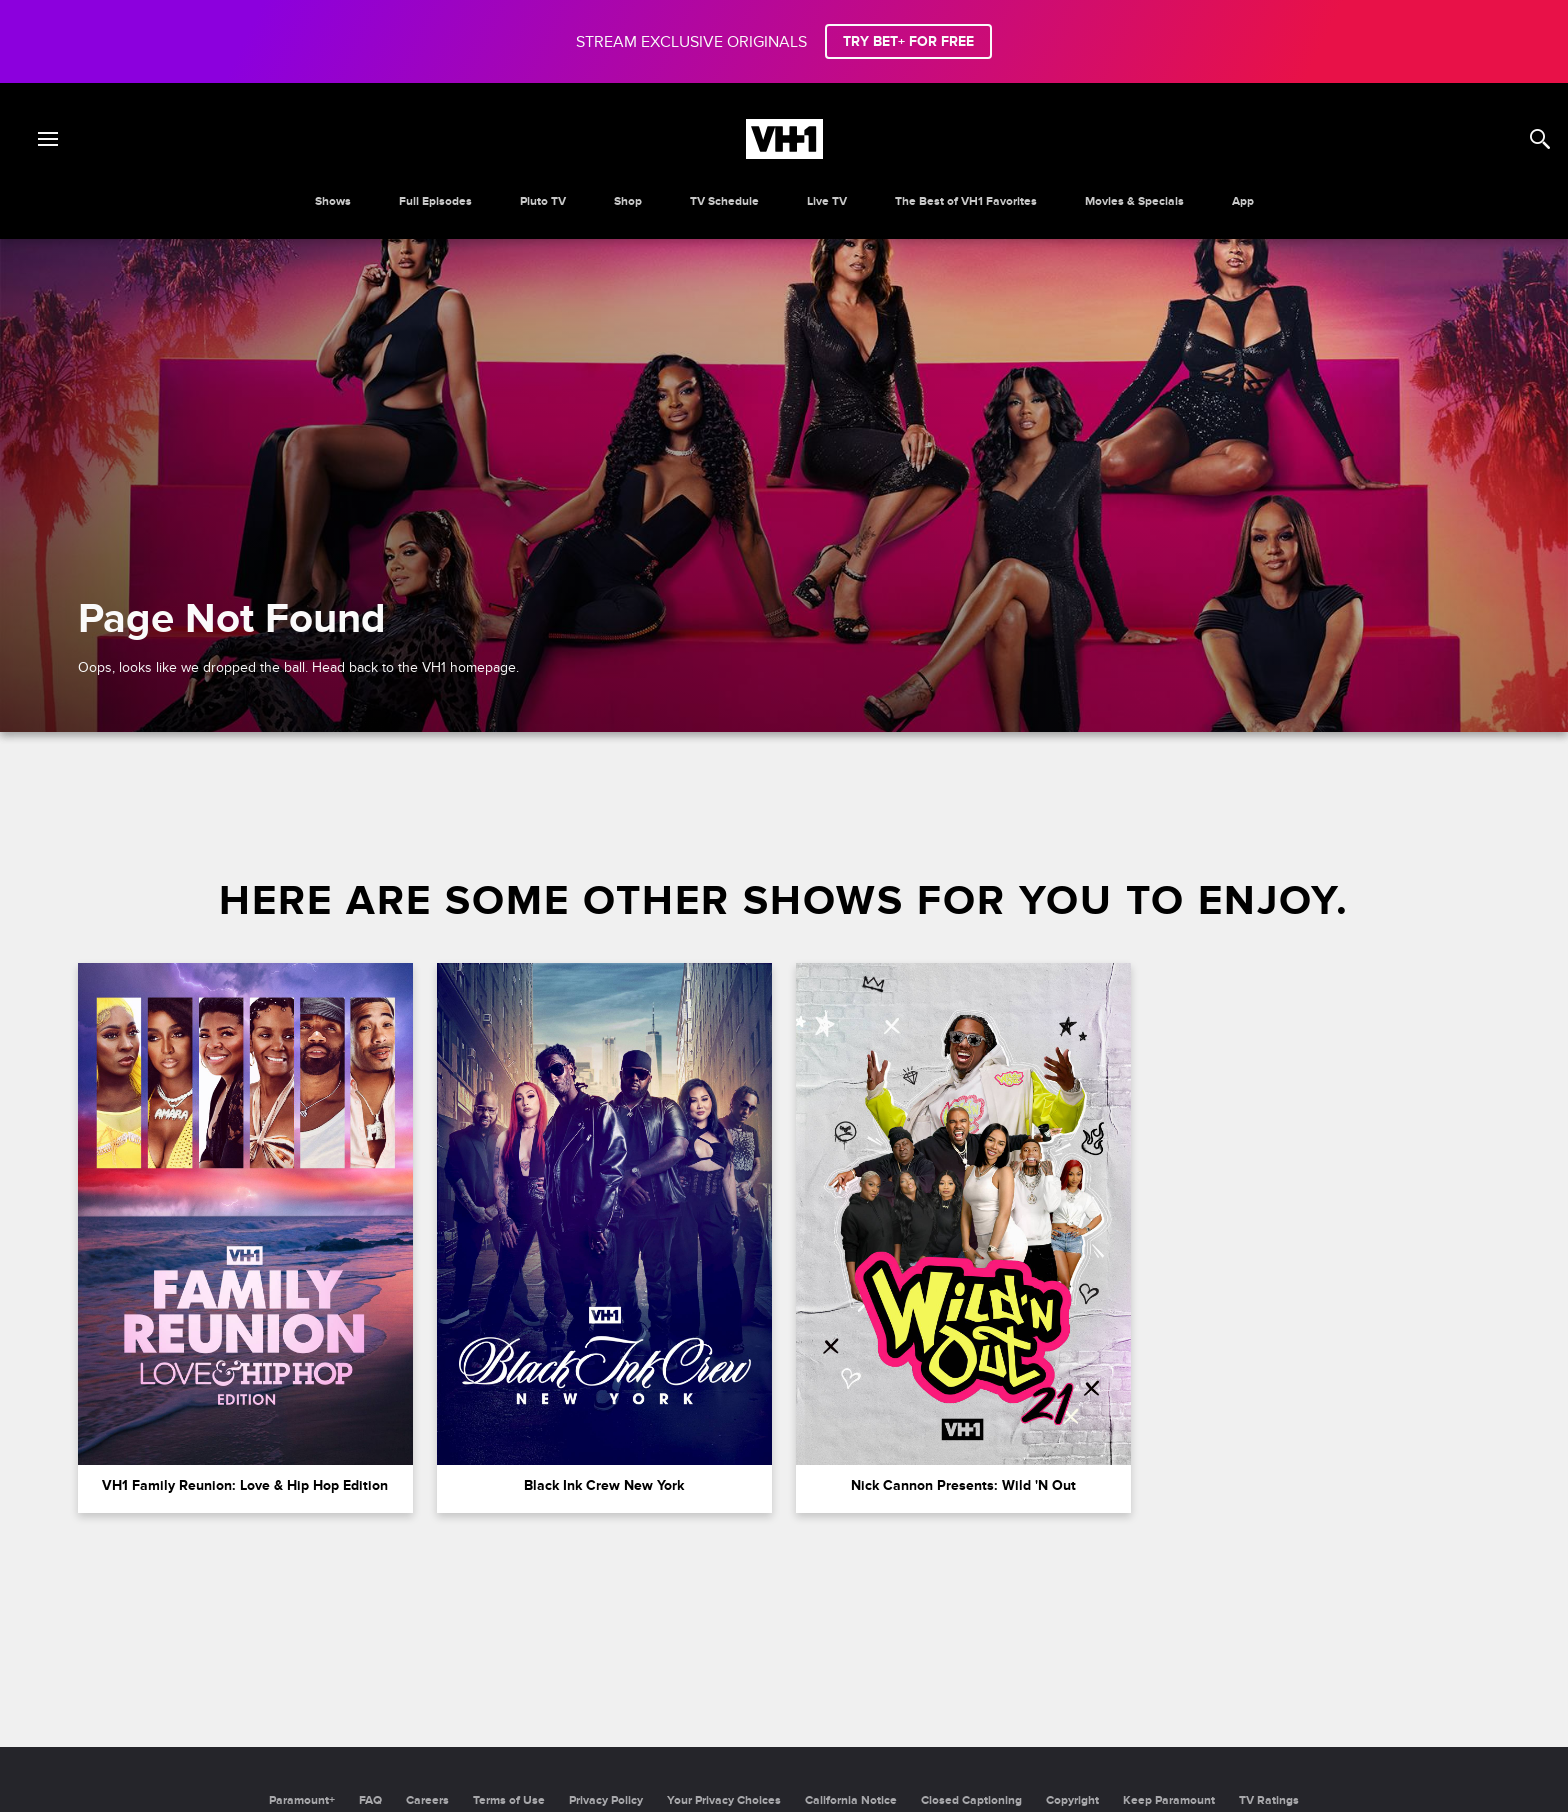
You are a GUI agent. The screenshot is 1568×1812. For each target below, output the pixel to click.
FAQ (370, 1800)
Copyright (1072, 1800)
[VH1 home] (784, 154)
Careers (427, 1800)
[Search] (1540, 139)
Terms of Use (509, 1800)
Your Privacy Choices (724, 1800)
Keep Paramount (1169, 1800)
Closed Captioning (971, 1800)
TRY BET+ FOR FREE (908, 41)
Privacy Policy (606, 1800)
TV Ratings (1269, 1800)
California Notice (851, 1800)
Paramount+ (302, 1800)
